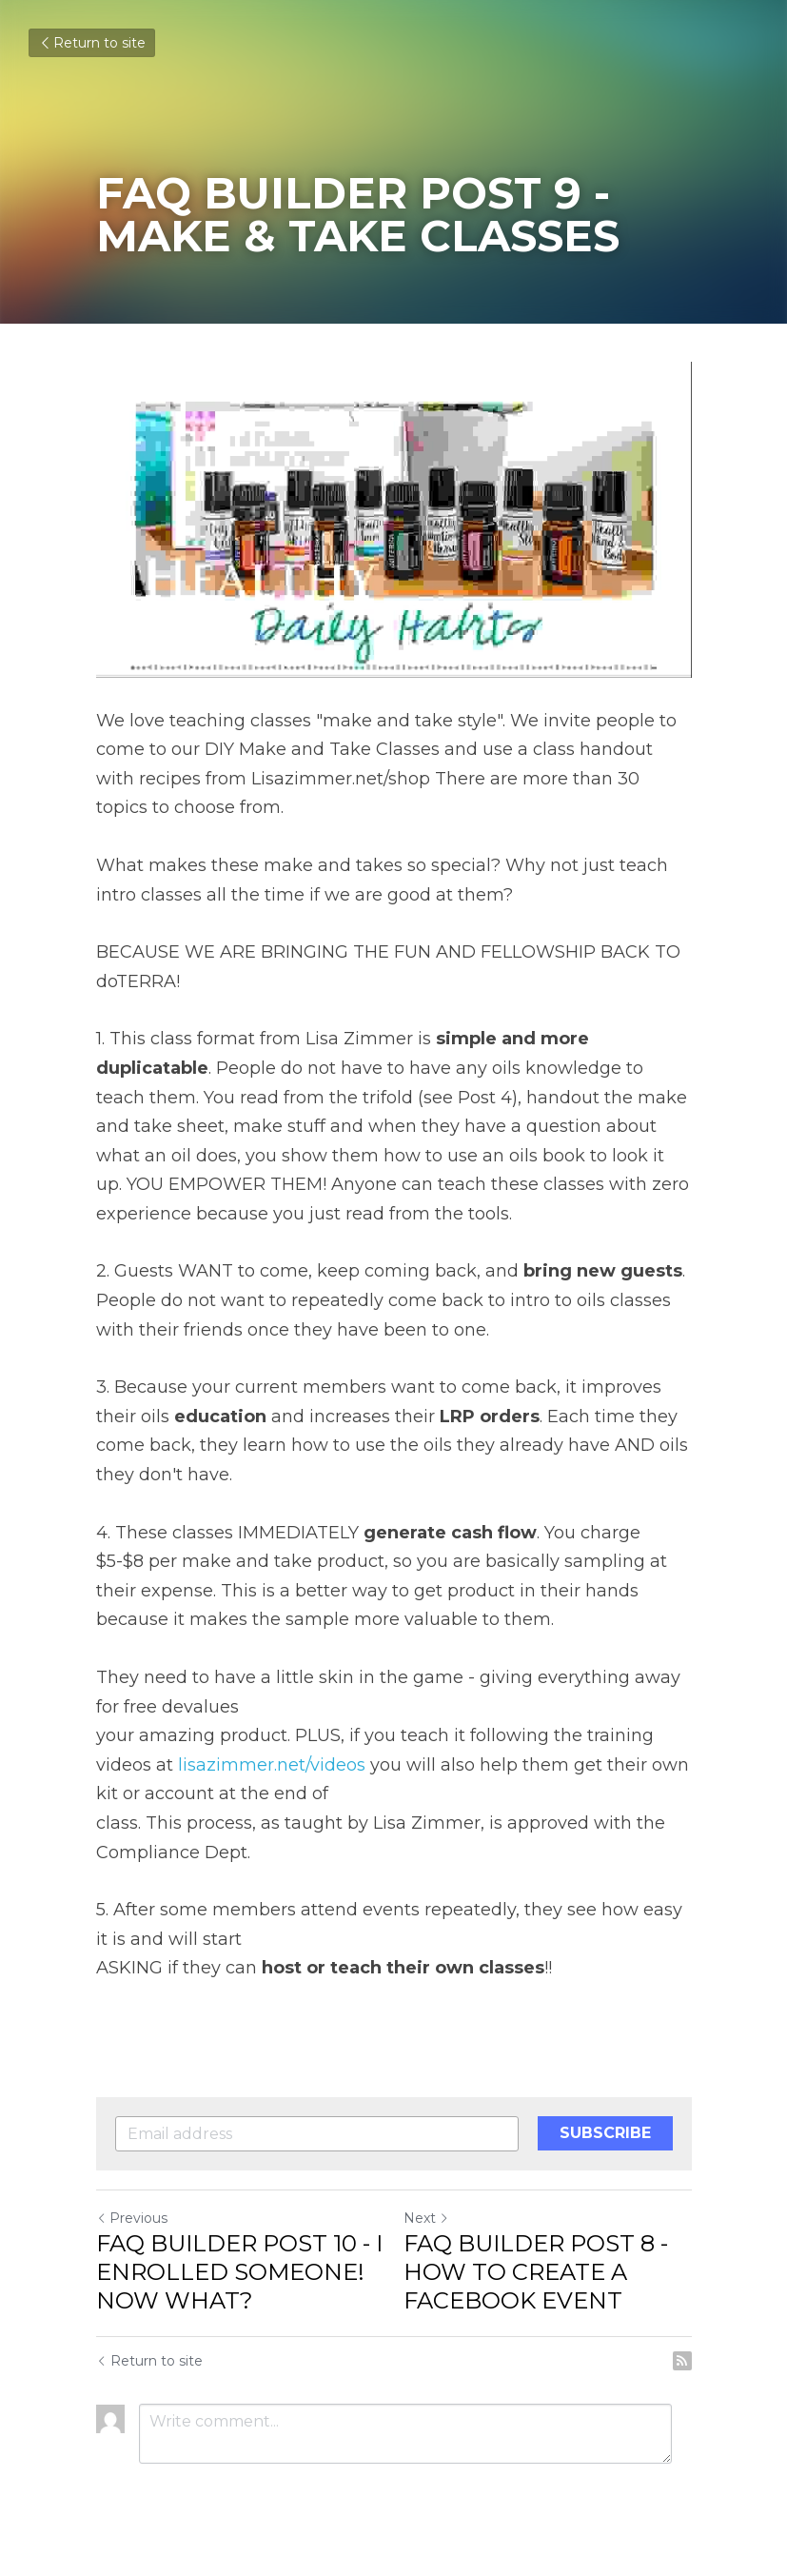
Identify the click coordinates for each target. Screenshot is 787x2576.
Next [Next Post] (426, 2218)
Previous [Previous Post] (131, 2218)
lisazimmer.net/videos (271, 1764)
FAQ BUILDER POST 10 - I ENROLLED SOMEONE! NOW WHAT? (239, 2271)
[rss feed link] (682, 2360)
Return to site (92, 42)
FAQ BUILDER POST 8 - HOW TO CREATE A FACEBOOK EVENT (535, 2271)
